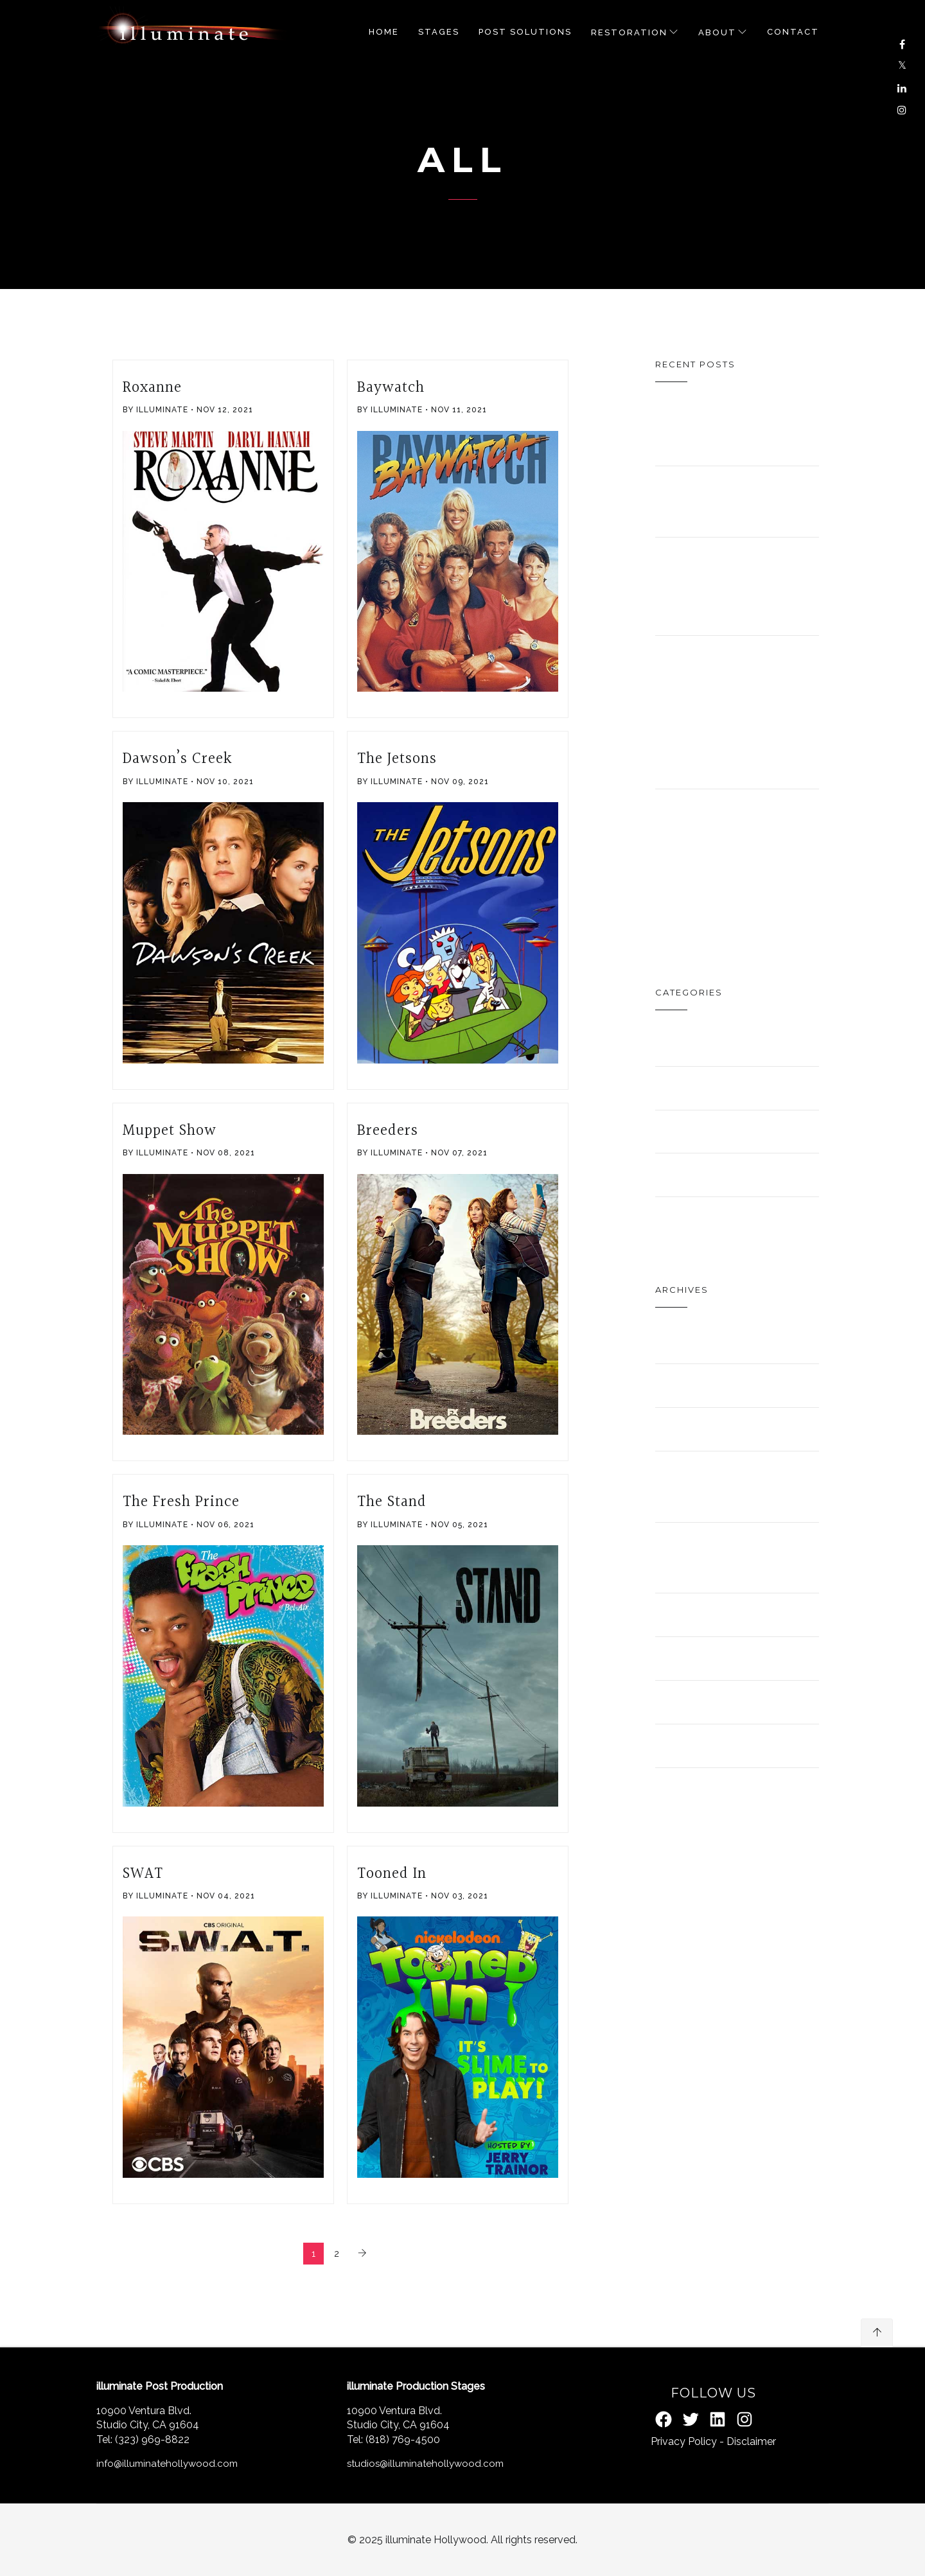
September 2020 (716, 1557)
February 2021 (732, 1385)
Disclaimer (751, 2441)
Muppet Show (169, 1131)
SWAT (143, 1874)
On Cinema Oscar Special (733, 430)
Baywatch (391, 388)
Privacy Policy (684, 2441)
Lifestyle (708, 1131)
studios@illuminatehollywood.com (425, 2463)
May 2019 (701, 1745)
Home (384, 32)
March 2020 (718, 1614)
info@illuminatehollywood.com (167, 2463)
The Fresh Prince (181, 1502)
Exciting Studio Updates (702, 586)
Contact (793, 32)
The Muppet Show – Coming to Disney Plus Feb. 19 (720, 865)
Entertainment (742, 1087)
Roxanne (152, 388)
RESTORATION (629, 32)
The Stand (392, 1502)
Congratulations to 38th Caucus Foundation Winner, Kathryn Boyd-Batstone (754, 711)
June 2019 (706, 1701)
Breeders (387, 1131)
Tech (682, 1218)
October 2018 (727, 1789)
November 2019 (737, 1658)
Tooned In (392, 1874)
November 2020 (712, 1486)
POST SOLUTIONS (525, 32)
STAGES (438, 32)
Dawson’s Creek (178, 759)
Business (705, 1044)
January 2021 (725, 1428)
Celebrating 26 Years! (725, 501)
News (685, 1174)
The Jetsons (397, 759)
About (717, 32)
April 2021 (708, 1341)
